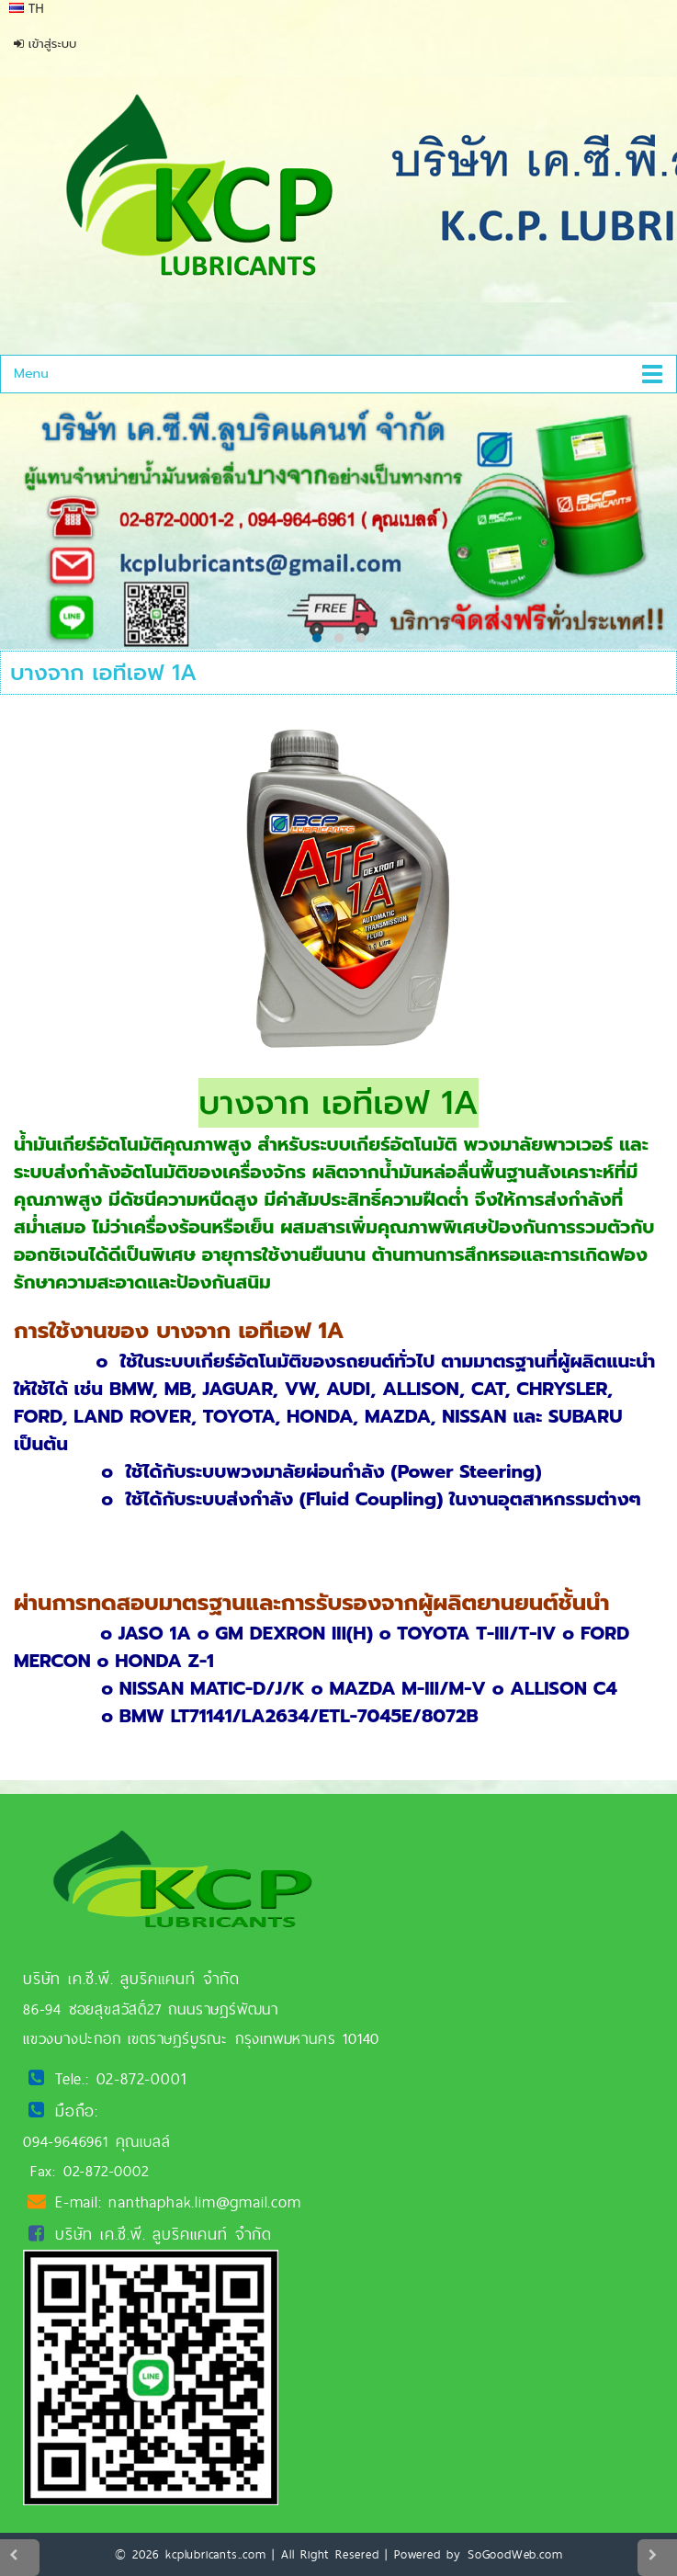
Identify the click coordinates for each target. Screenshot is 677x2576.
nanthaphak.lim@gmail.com (204, 2201)
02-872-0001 (141, 2078)
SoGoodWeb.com (515, 2554)
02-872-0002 (106, 2171)
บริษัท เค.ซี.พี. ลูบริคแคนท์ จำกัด (163, 2233)
